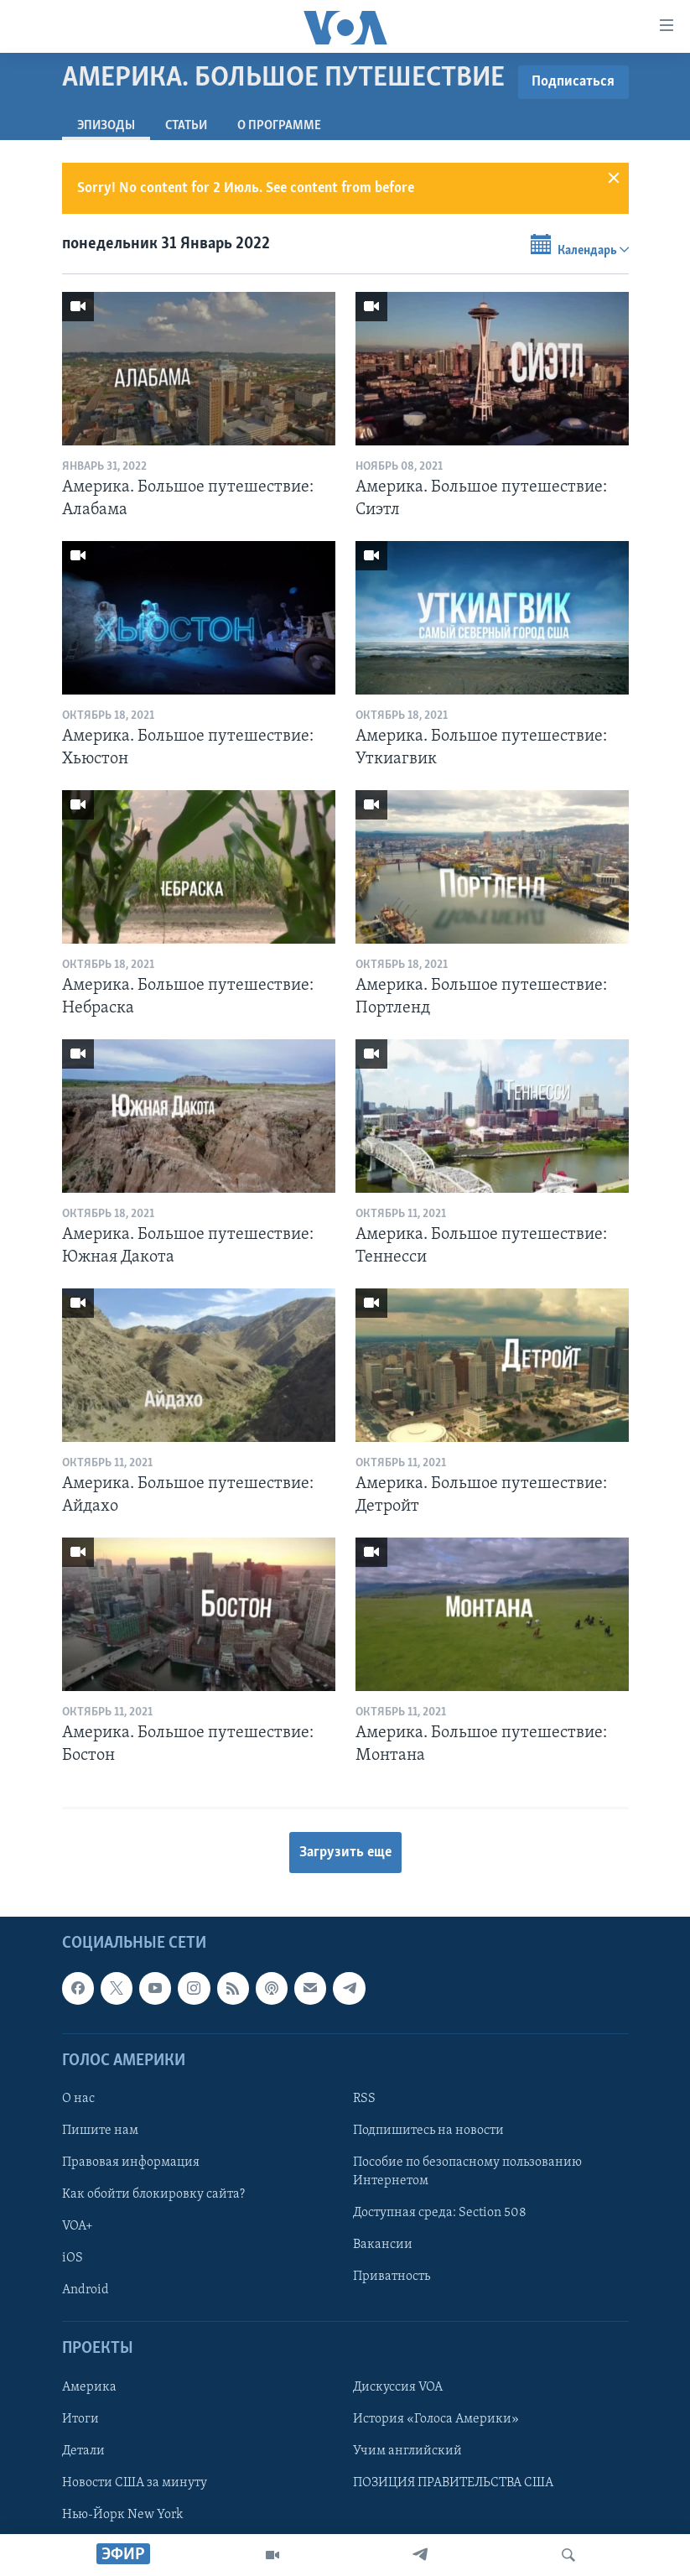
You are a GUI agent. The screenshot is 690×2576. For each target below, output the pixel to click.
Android (85, 2290)
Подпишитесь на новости (428, 2130)
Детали (83, 2451)
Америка (89, 2387)
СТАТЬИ (186, 126)
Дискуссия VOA (398, 2387)
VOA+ (77, 2226)
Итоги (80, 2419)
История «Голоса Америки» (436, 2419)
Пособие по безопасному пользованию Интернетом (467, 2172)
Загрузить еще (345, 1852)
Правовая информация (131, 2162)
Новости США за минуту (134, 2483)
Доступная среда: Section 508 (440, 2213)
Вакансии (382, 2244)
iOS (72, 2258)
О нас (78, 2098)
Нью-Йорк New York (122, 2514)
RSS (364, 2098)
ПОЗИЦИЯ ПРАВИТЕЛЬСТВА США (453, 2483)
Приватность (391, 2276)
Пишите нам (100, 2130)
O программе (279, 126)
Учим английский (407, 2451)
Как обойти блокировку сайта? (153, 2194)
